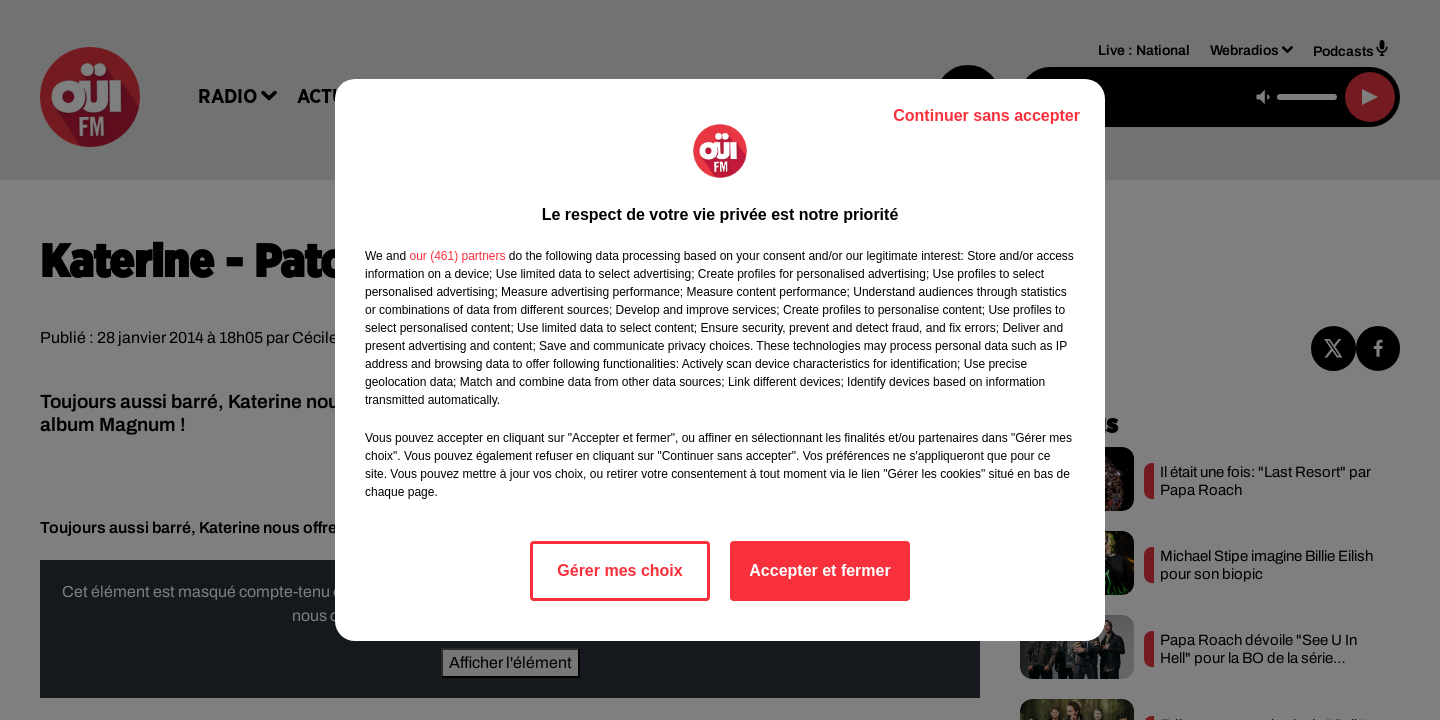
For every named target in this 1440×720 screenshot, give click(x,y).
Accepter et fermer (819, 570)
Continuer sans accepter (986, 115)
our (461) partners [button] (457, 256)
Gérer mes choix (619, 570)
